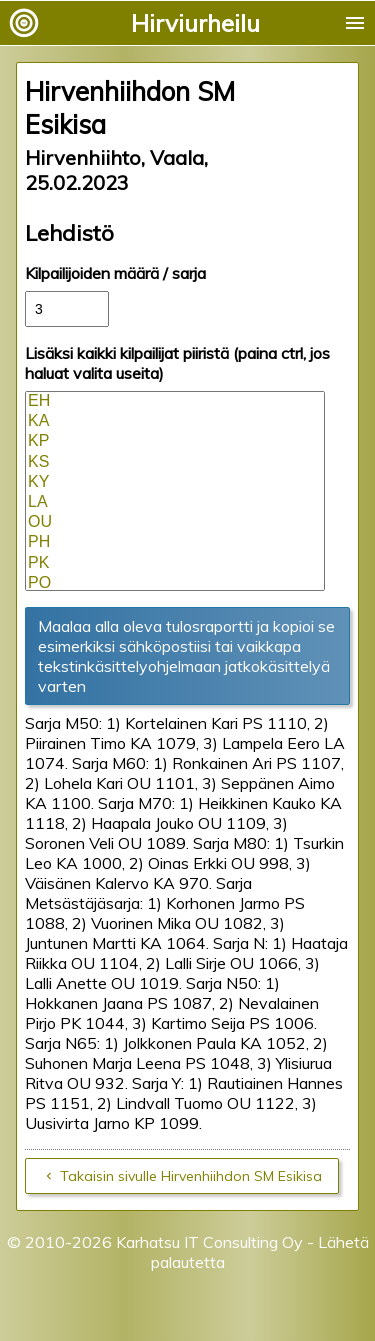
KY (175, 483)
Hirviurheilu (195, 23)
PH (175, 543)
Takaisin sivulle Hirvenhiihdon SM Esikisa (191, 1176)
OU (175, 523)
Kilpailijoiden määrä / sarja (115, 273)
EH (175, 402)
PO (175, 584)
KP (175, 442)
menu (355, 23)
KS (175, 463)
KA (175, 422)
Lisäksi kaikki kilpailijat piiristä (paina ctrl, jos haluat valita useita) (177, 363)
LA (175, 503)
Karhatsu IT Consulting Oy (209, 1242)
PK (175, 564)
